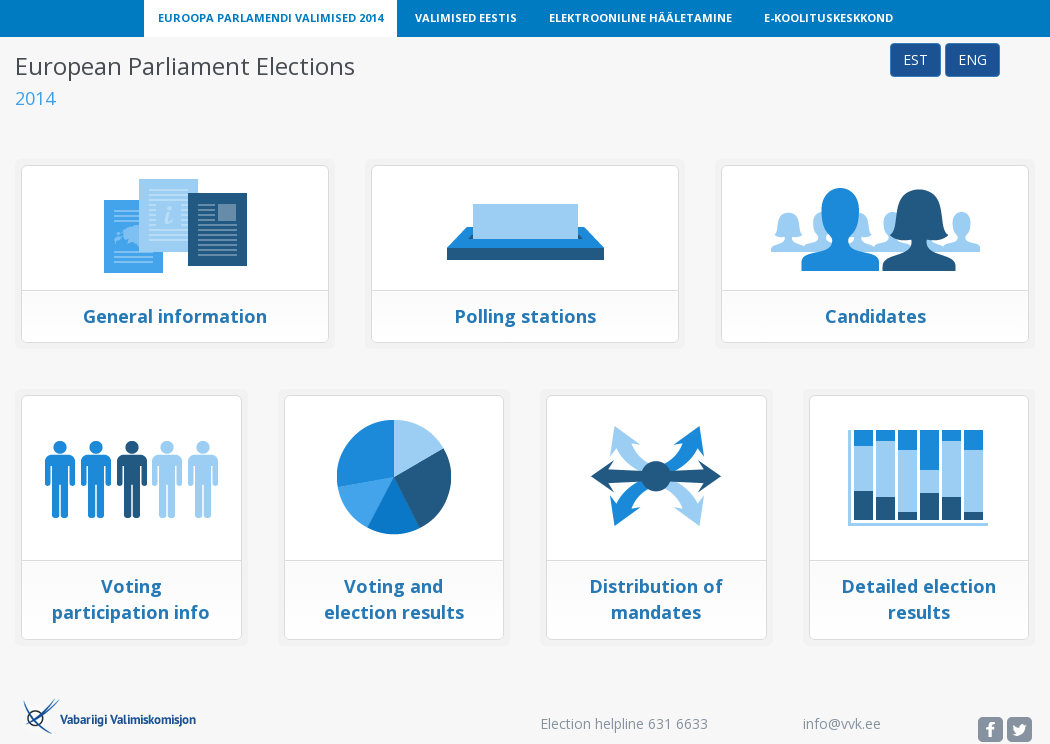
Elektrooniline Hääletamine (640, 17)
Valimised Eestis (466, 17)
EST (915, 59)
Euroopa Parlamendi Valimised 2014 (270, 17)
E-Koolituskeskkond (828, 17)
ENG (972, 59)
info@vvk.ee (842, 723)
